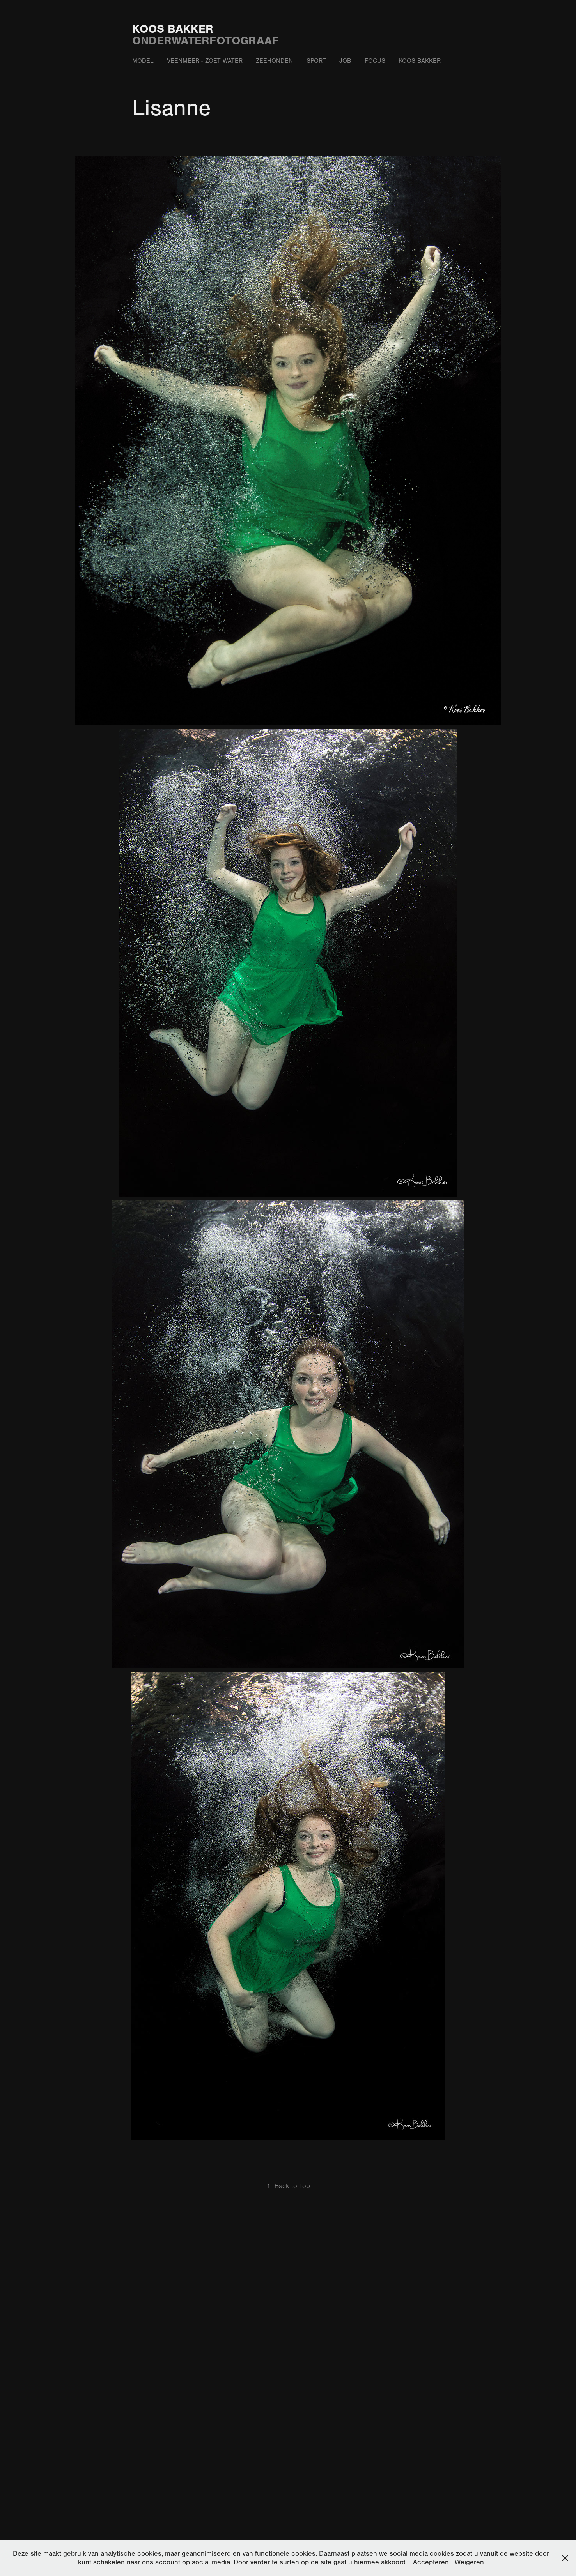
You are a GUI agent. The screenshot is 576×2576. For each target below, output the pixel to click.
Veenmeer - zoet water (205, 60)
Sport (316, 60)
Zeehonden (274, 60)
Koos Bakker (172, 29)
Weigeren (469, 2562)
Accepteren (431, 2562)
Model (143, 60)
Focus (375, 60)
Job (345, 60)
